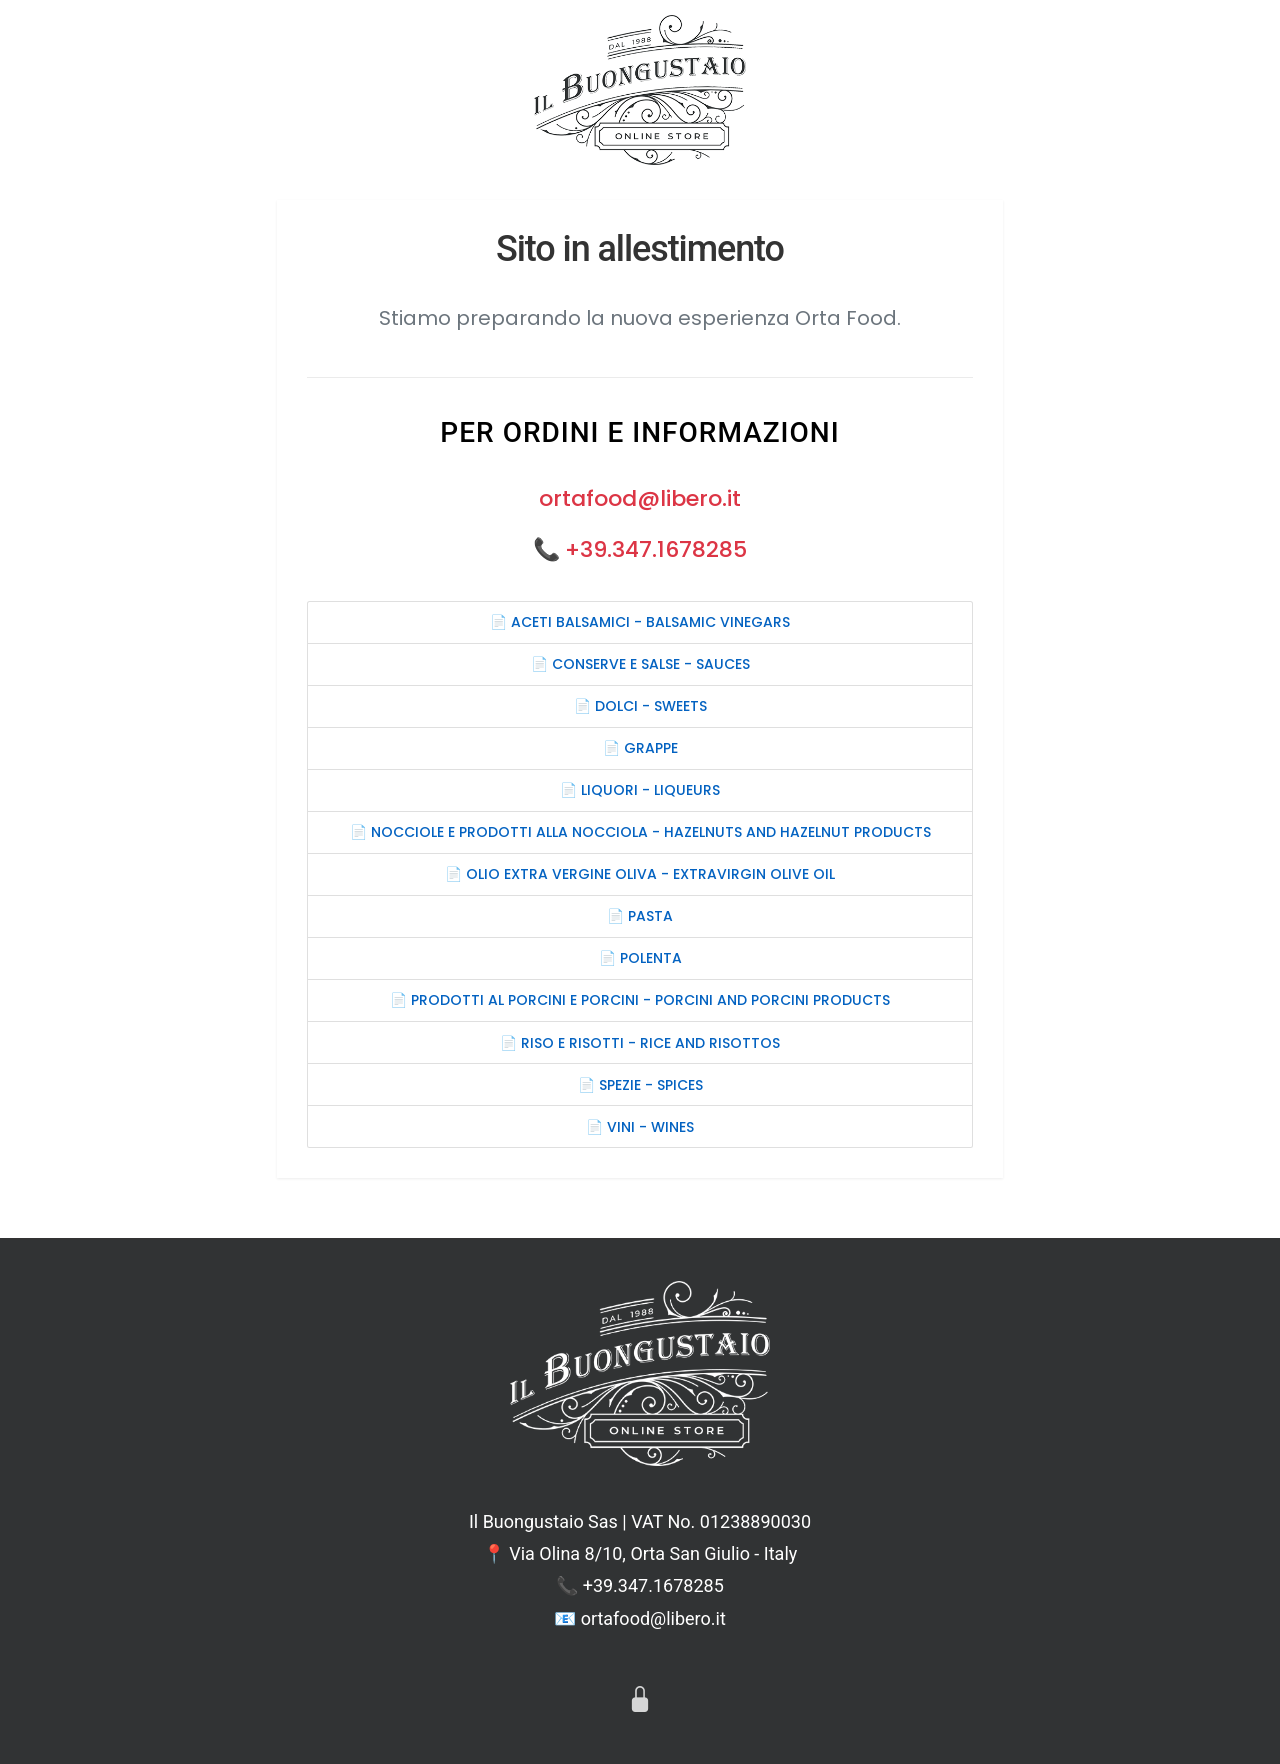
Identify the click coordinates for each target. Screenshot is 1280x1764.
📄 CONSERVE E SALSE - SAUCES (640, 664)
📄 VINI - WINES (640, 1127)
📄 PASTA (640, 916)
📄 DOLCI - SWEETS (640, 706)
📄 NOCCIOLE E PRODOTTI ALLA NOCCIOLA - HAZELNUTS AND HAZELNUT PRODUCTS (640, 832)
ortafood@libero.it (640, 498)
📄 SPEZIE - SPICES (640, 1085)
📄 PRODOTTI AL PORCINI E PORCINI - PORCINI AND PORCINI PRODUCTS (640, 1000)
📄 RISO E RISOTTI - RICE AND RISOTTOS (640, 1043)
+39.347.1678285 (656, 549)
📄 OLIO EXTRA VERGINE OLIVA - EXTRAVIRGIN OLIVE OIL (640, 874)
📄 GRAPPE (640, 748)
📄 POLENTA (640, 958)
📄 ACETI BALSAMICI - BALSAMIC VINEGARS (640, 622)
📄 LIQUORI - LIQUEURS (640, 790)
